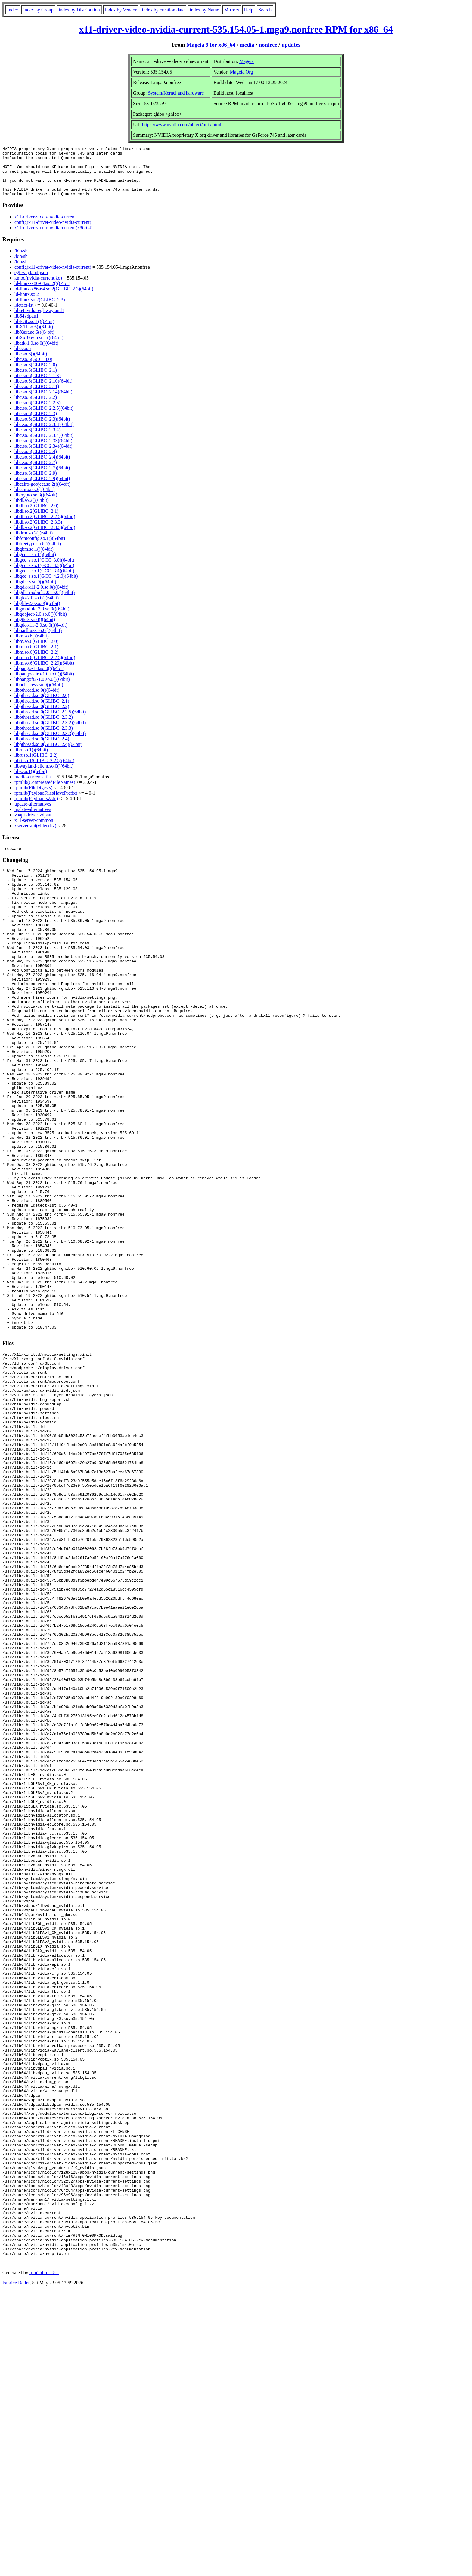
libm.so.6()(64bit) (31, 645)
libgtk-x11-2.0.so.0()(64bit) (40, 634)
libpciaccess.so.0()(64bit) (38, 694)
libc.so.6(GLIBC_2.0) (35, 374)
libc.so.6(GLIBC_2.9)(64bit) (42, 488)
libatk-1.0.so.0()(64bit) (36, 352)
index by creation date (163, 9)
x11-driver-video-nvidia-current (45, 226)
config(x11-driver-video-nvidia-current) (52, 232)
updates (290, 45)
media (247, 45)
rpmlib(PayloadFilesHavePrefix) (45, 803)
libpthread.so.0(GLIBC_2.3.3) (43, 737)
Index (12, 9)
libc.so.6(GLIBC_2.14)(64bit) (43, 401)
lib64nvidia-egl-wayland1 (39, 320)
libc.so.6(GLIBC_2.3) (35, 423)
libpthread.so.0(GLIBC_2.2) (41, 716)
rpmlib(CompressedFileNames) (44, 792)
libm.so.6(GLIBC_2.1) (36, 656)
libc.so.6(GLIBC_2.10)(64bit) (43, 390)
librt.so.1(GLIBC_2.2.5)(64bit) (44, 770)
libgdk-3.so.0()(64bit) (35, 591)
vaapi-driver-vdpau (32, 824)
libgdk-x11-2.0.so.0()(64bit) (41, 596)
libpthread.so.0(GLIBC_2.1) (41, 710)
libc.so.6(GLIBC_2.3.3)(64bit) (43, 434)
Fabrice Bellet (16, 2568)
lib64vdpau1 (26, 325)
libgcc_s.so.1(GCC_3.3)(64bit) (44, 575)
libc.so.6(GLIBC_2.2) (35, 407)
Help (248, 9)
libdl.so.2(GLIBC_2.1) (36, 521)
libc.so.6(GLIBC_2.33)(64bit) (43, 450)
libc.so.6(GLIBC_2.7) (35, 472)
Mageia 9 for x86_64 (210, 45)
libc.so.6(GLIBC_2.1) (35, 380)
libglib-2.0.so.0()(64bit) (37, 613)
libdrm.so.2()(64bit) (33, 542)
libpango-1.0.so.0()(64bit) (39, 678)
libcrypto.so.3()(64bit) (35, 504)
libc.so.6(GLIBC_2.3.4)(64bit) (43, 445)
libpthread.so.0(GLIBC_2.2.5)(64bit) (50, 721)
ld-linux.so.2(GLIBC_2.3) (39, 309)
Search (265, 9)
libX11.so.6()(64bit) (33, 336)
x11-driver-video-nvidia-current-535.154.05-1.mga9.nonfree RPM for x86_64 (236, 29)
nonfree (268, 45)
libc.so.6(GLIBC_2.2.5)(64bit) (43, 418)
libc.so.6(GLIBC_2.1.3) (37, 385)
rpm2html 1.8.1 (44, 2558)
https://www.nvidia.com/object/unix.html (181, 124)
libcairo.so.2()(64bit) (34, 499)
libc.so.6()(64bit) (30, 363)
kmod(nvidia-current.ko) (38, 287)
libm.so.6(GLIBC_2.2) (36, 662)
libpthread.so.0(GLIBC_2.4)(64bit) (48, 754)
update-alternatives (32, 813)
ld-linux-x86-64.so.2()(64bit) (42, 293)
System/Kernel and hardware (176, 92)
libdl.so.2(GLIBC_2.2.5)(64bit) (44, 526)
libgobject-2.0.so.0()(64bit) (40, 624)
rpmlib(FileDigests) (33, 797)
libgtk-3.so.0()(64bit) (34, 629)
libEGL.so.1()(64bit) (34, 331)
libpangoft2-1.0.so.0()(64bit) (42, 689)
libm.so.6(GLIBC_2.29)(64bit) (44, 672)
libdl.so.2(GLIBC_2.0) (36, 515)
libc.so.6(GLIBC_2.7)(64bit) (42, 477)
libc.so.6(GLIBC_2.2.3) (37, 412)
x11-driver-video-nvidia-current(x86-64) (53, 237)
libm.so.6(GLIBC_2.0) (36, 651)
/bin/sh (21, 260)
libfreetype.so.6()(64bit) (37, 553)
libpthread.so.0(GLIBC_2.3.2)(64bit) (50, 732)
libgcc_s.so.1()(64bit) (35, 564)
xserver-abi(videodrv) (35, 835)
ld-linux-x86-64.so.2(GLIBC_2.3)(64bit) (53, 298)
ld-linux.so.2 (26, 304)
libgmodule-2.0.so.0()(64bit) (42, 618)
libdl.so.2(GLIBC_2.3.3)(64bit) (44, 537)
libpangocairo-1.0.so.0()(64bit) (44, 683)
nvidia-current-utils (33, 786)
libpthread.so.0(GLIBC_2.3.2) (43, 727)
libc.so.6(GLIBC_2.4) (35, 461)
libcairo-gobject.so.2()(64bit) (42, 493)
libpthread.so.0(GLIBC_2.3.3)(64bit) (50, 743)
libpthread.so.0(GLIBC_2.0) (41, 705)
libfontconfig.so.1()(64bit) (39, 548)
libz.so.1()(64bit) (30, 781)
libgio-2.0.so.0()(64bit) (36, 607)
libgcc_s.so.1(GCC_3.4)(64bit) (44, 580)
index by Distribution (79, 9)
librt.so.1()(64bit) (31, 759)
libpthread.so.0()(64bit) (36, 700)
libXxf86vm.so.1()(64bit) (39, 347)
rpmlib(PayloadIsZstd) (36, 808)
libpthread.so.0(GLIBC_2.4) (41, 748)
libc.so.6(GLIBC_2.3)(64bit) (42, 428)
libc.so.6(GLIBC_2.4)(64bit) (42, 466)
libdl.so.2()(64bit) (31, 510)
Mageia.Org (241, 71)
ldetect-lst (23, 315)
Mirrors (231, 9)
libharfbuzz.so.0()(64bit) (38, 640)
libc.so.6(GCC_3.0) (33, 369)
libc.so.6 (22, 358)
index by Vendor (121, 9)
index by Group (38, 9)
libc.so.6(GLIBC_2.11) (36, 396)
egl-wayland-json (31, 282)
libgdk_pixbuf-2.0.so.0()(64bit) (44, 602)
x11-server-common (33, 830)
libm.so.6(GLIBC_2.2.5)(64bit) (44, 667)
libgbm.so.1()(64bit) (34, 559)
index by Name (204, 9)
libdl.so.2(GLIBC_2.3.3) (38, 531)
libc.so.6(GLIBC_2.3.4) (37, 439)
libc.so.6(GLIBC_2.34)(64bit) (43, 456)
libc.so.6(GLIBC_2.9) (35, 483)
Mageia (246, 61)
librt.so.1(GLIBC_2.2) (36, 765)
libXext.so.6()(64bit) (34, 342)
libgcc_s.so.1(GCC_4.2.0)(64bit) (46, 586)
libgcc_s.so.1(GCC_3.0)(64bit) (44, 569)
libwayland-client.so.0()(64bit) (43, 775)
